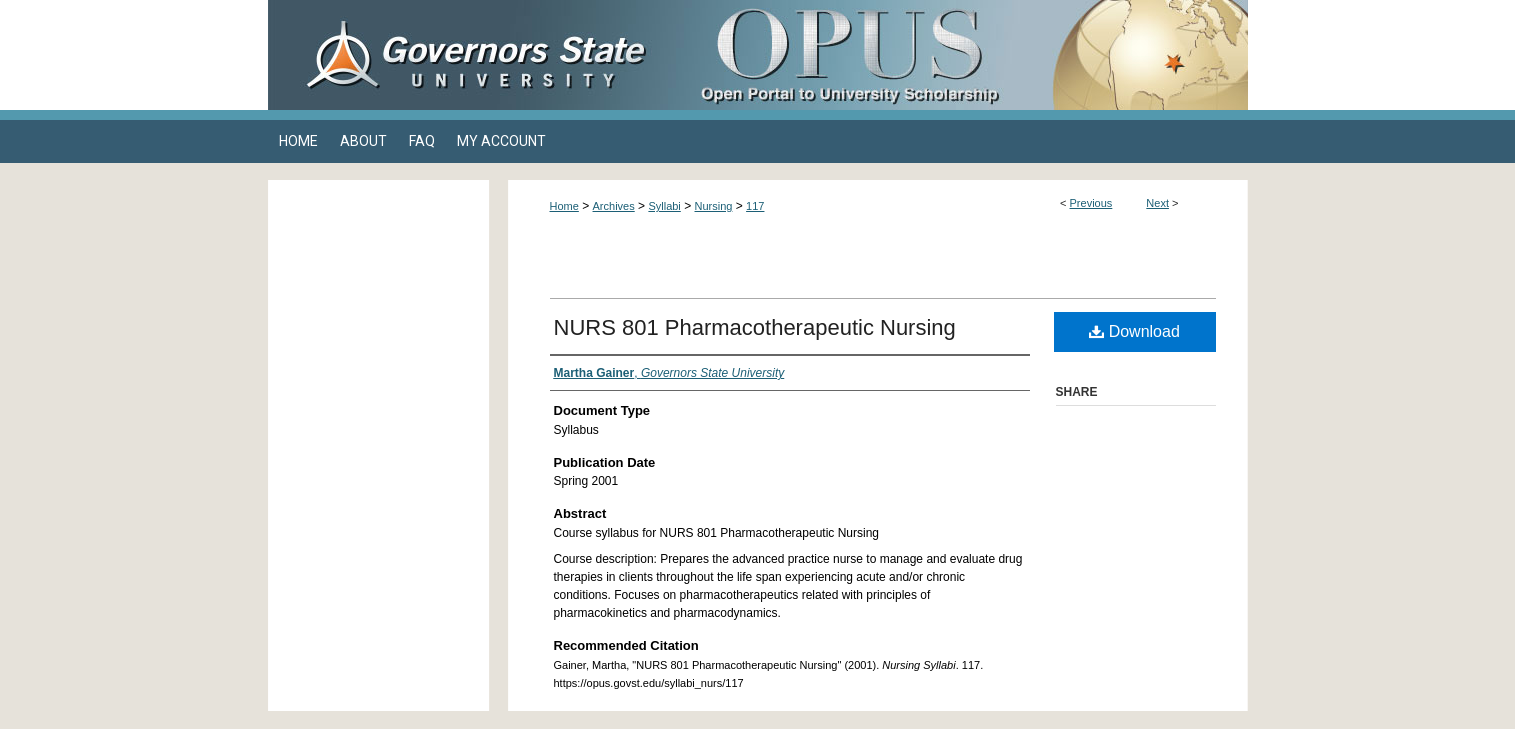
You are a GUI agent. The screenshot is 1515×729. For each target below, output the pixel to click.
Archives (614, 206)
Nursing (714, 206)
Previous (1091, 203)
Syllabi (664, 206)
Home (564, 206)
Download (1134, 331)
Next (1157, 203)
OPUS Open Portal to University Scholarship (958, 55)
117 (755, 206)
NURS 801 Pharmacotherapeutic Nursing (755, 327)
